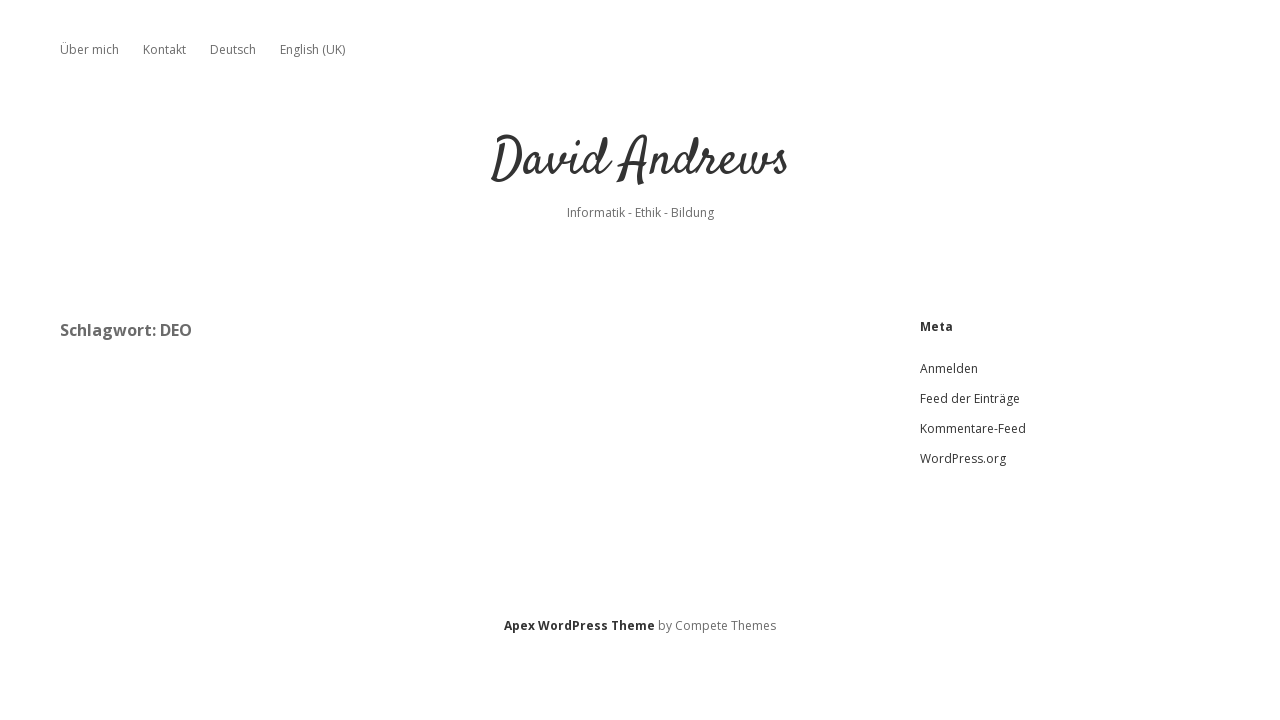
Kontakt (164, 49)
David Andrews (640, 161)
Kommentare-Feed (973, 428)
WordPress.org (963, 458)
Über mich (89, 49)
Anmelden (949, 368)
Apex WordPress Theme (579, 625)
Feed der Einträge (970, 398)
